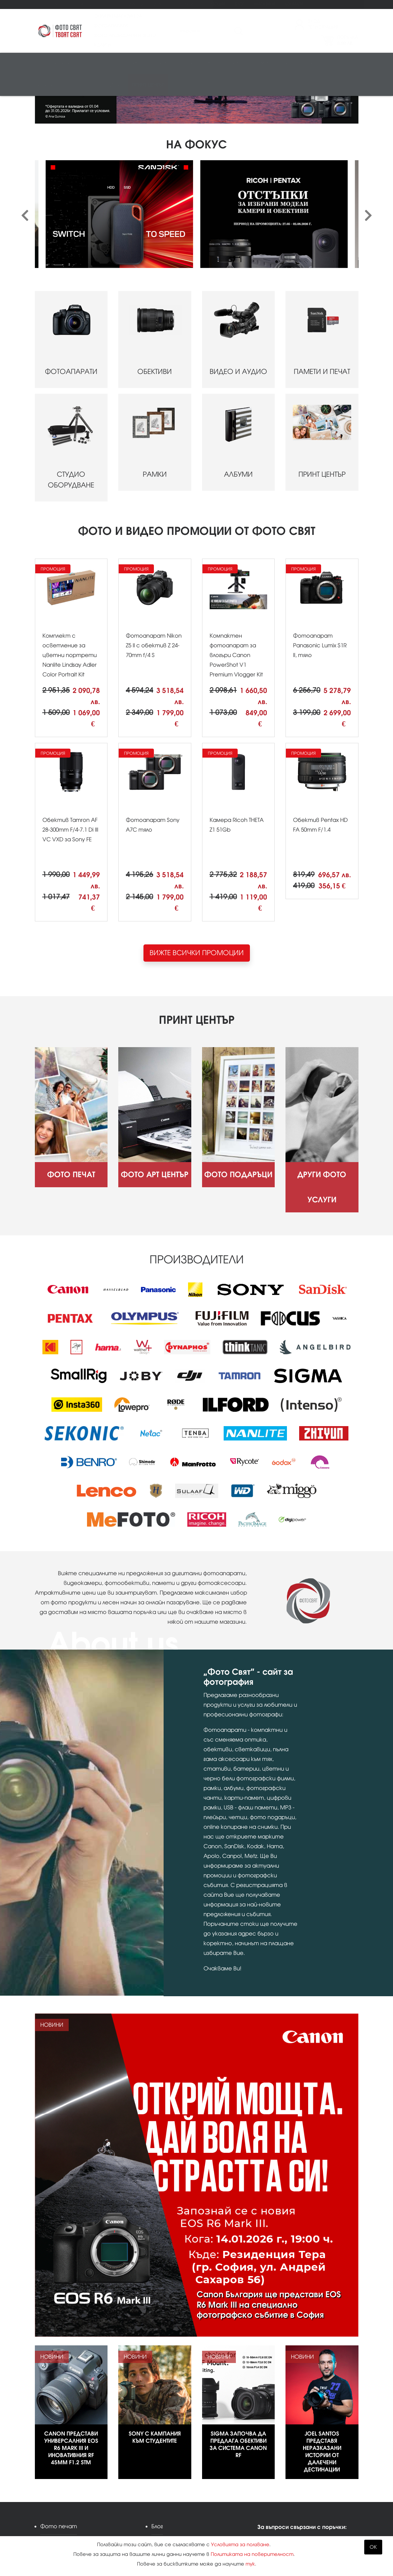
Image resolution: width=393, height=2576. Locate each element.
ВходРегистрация (322, 24)
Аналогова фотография (71, 85)
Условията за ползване (240, 2544)
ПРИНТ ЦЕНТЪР (321, 353)
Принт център (148, 85)
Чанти (313, 63)
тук (250, 2564)
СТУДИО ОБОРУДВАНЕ (71, 359)
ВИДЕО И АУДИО (238, 251)
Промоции (214, 4)
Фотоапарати (56, 63)
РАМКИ (154, 353)
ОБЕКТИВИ (154, 251)
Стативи (288, 63)
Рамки (236, 63)
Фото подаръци (128, 4)
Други (117, 85)
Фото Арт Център (84, 4)
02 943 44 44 (290, 2468)
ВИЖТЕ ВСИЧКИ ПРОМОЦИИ (197, 864)
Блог (240, 4)
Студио (211, 63)
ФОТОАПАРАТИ (71, 251)
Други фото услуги (173, 4)
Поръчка (347, 40)
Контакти (294, 4)
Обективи (94, 63)
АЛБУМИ (238, 353)
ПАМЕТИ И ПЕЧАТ (321, 251)
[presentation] (25, 127)
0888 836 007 (291, 2479)
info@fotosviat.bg (298, 2494)
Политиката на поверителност (252, 2554)
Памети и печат (175, 63)
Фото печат (47, 4)
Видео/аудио (130, 63)
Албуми (261, 63)
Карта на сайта (175, 2486)
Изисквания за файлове (72, 2518)
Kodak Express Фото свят (311, 2454)
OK (373, 2547)
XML (156, 2502)
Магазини (264, 4)
